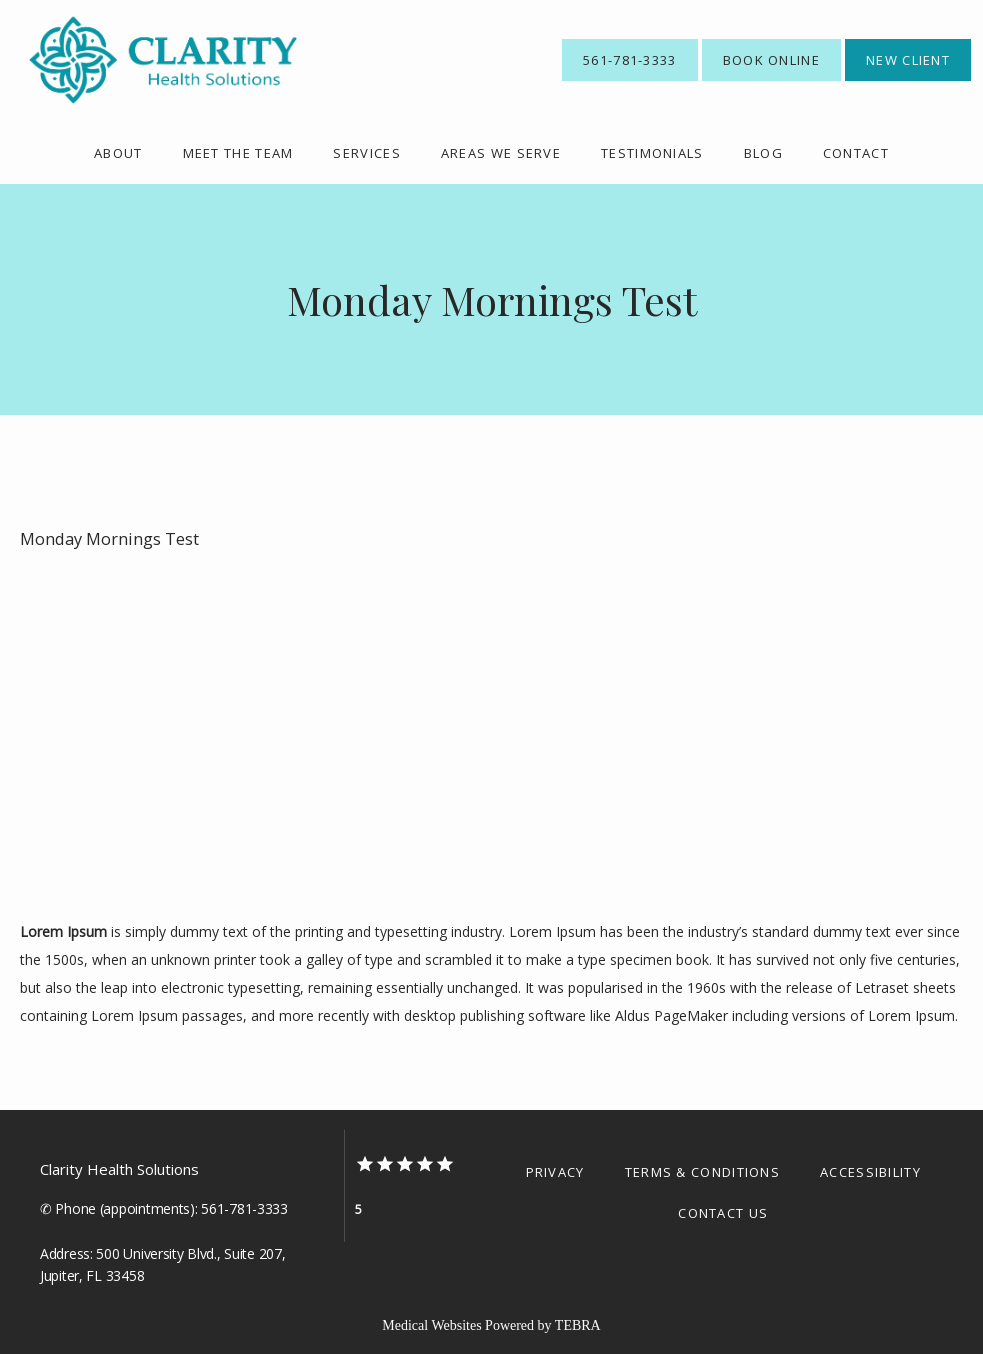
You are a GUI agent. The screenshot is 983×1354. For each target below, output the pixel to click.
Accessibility (870, 1172)
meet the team (238, 153)
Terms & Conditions (702, 1172)
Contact (856, 153)
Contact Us (723, 1213)
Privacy (555, 1172)
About (118, 153)
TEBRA (578, 1325)
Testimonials (652, 153)
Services (366, 153)
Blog (763, 153)
